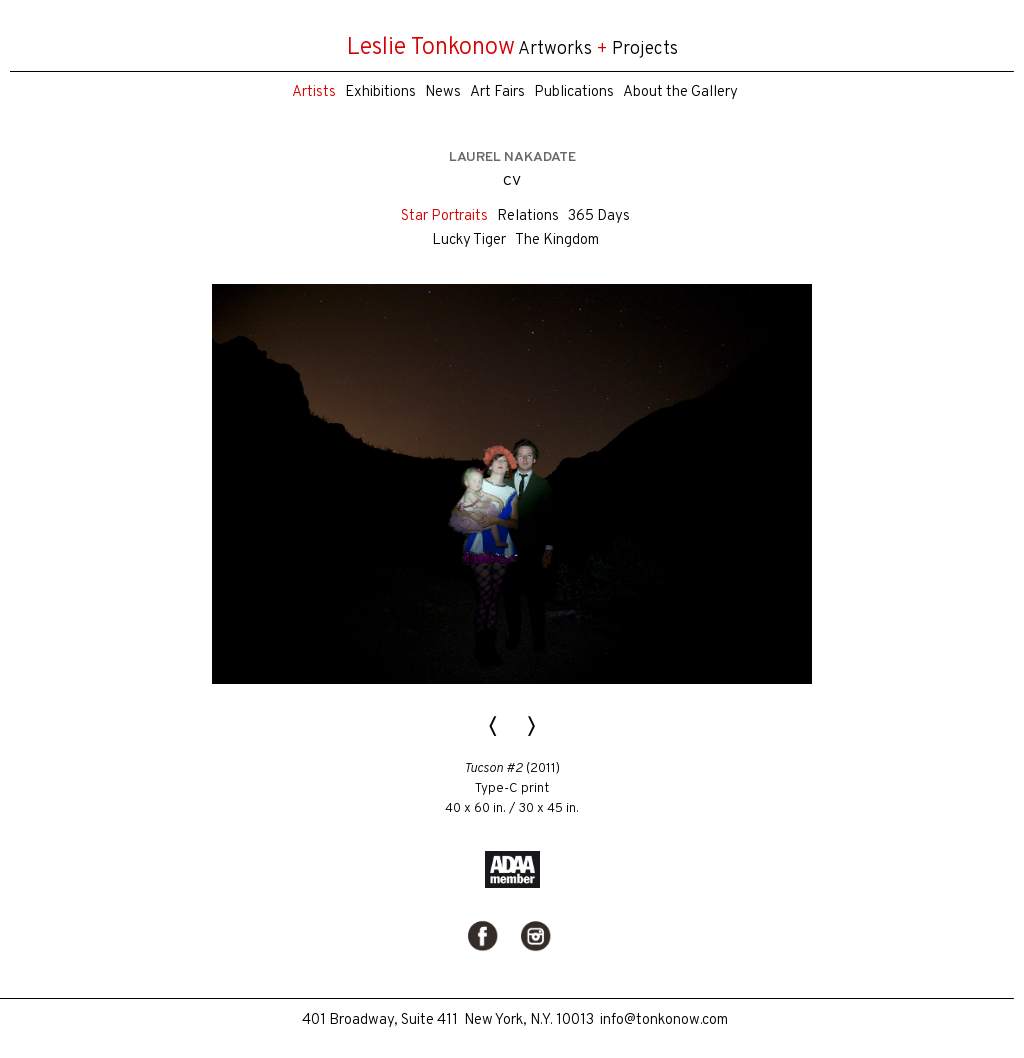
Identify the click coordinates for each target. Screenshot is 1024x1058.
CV (512, 181)
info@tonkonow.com (664, 1020)
